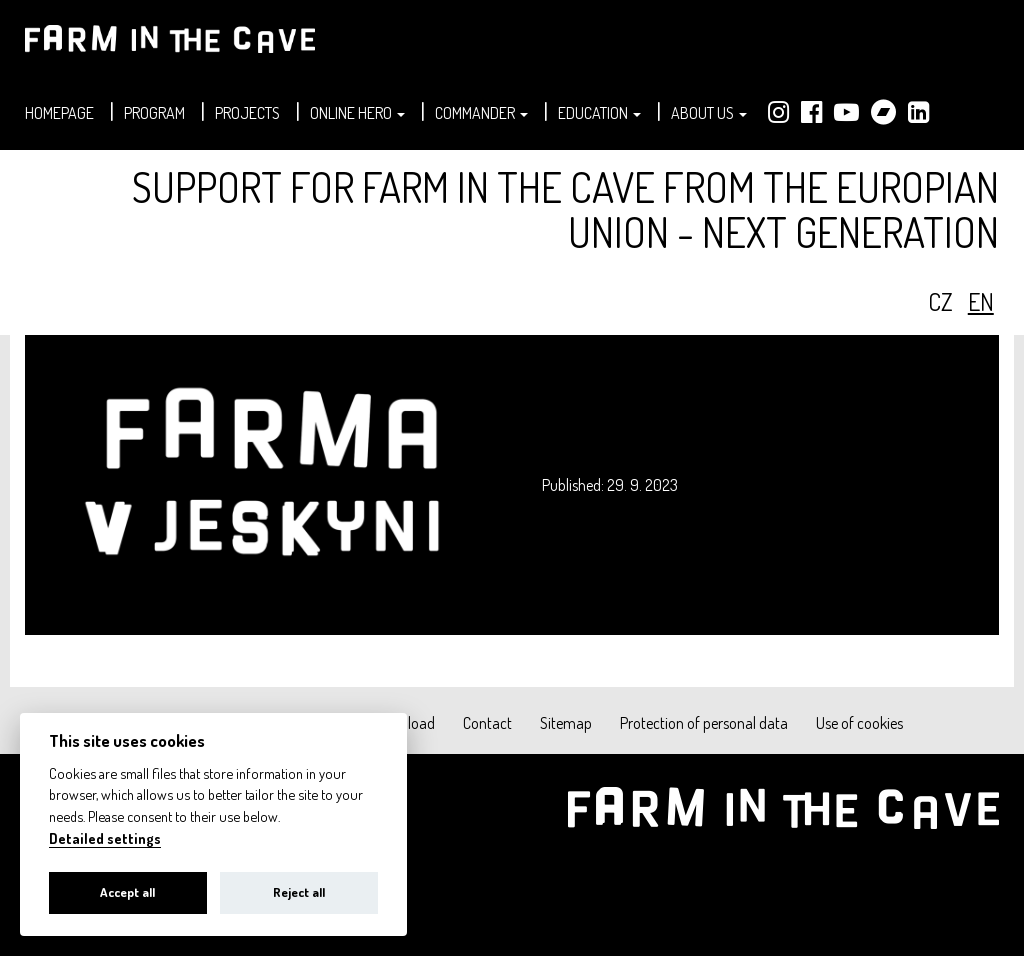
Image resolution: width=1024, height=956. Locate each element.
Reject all (299, 892)
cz (940, 301)
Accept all (127, 892)
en (981, 301)
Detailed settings (105, 838)
